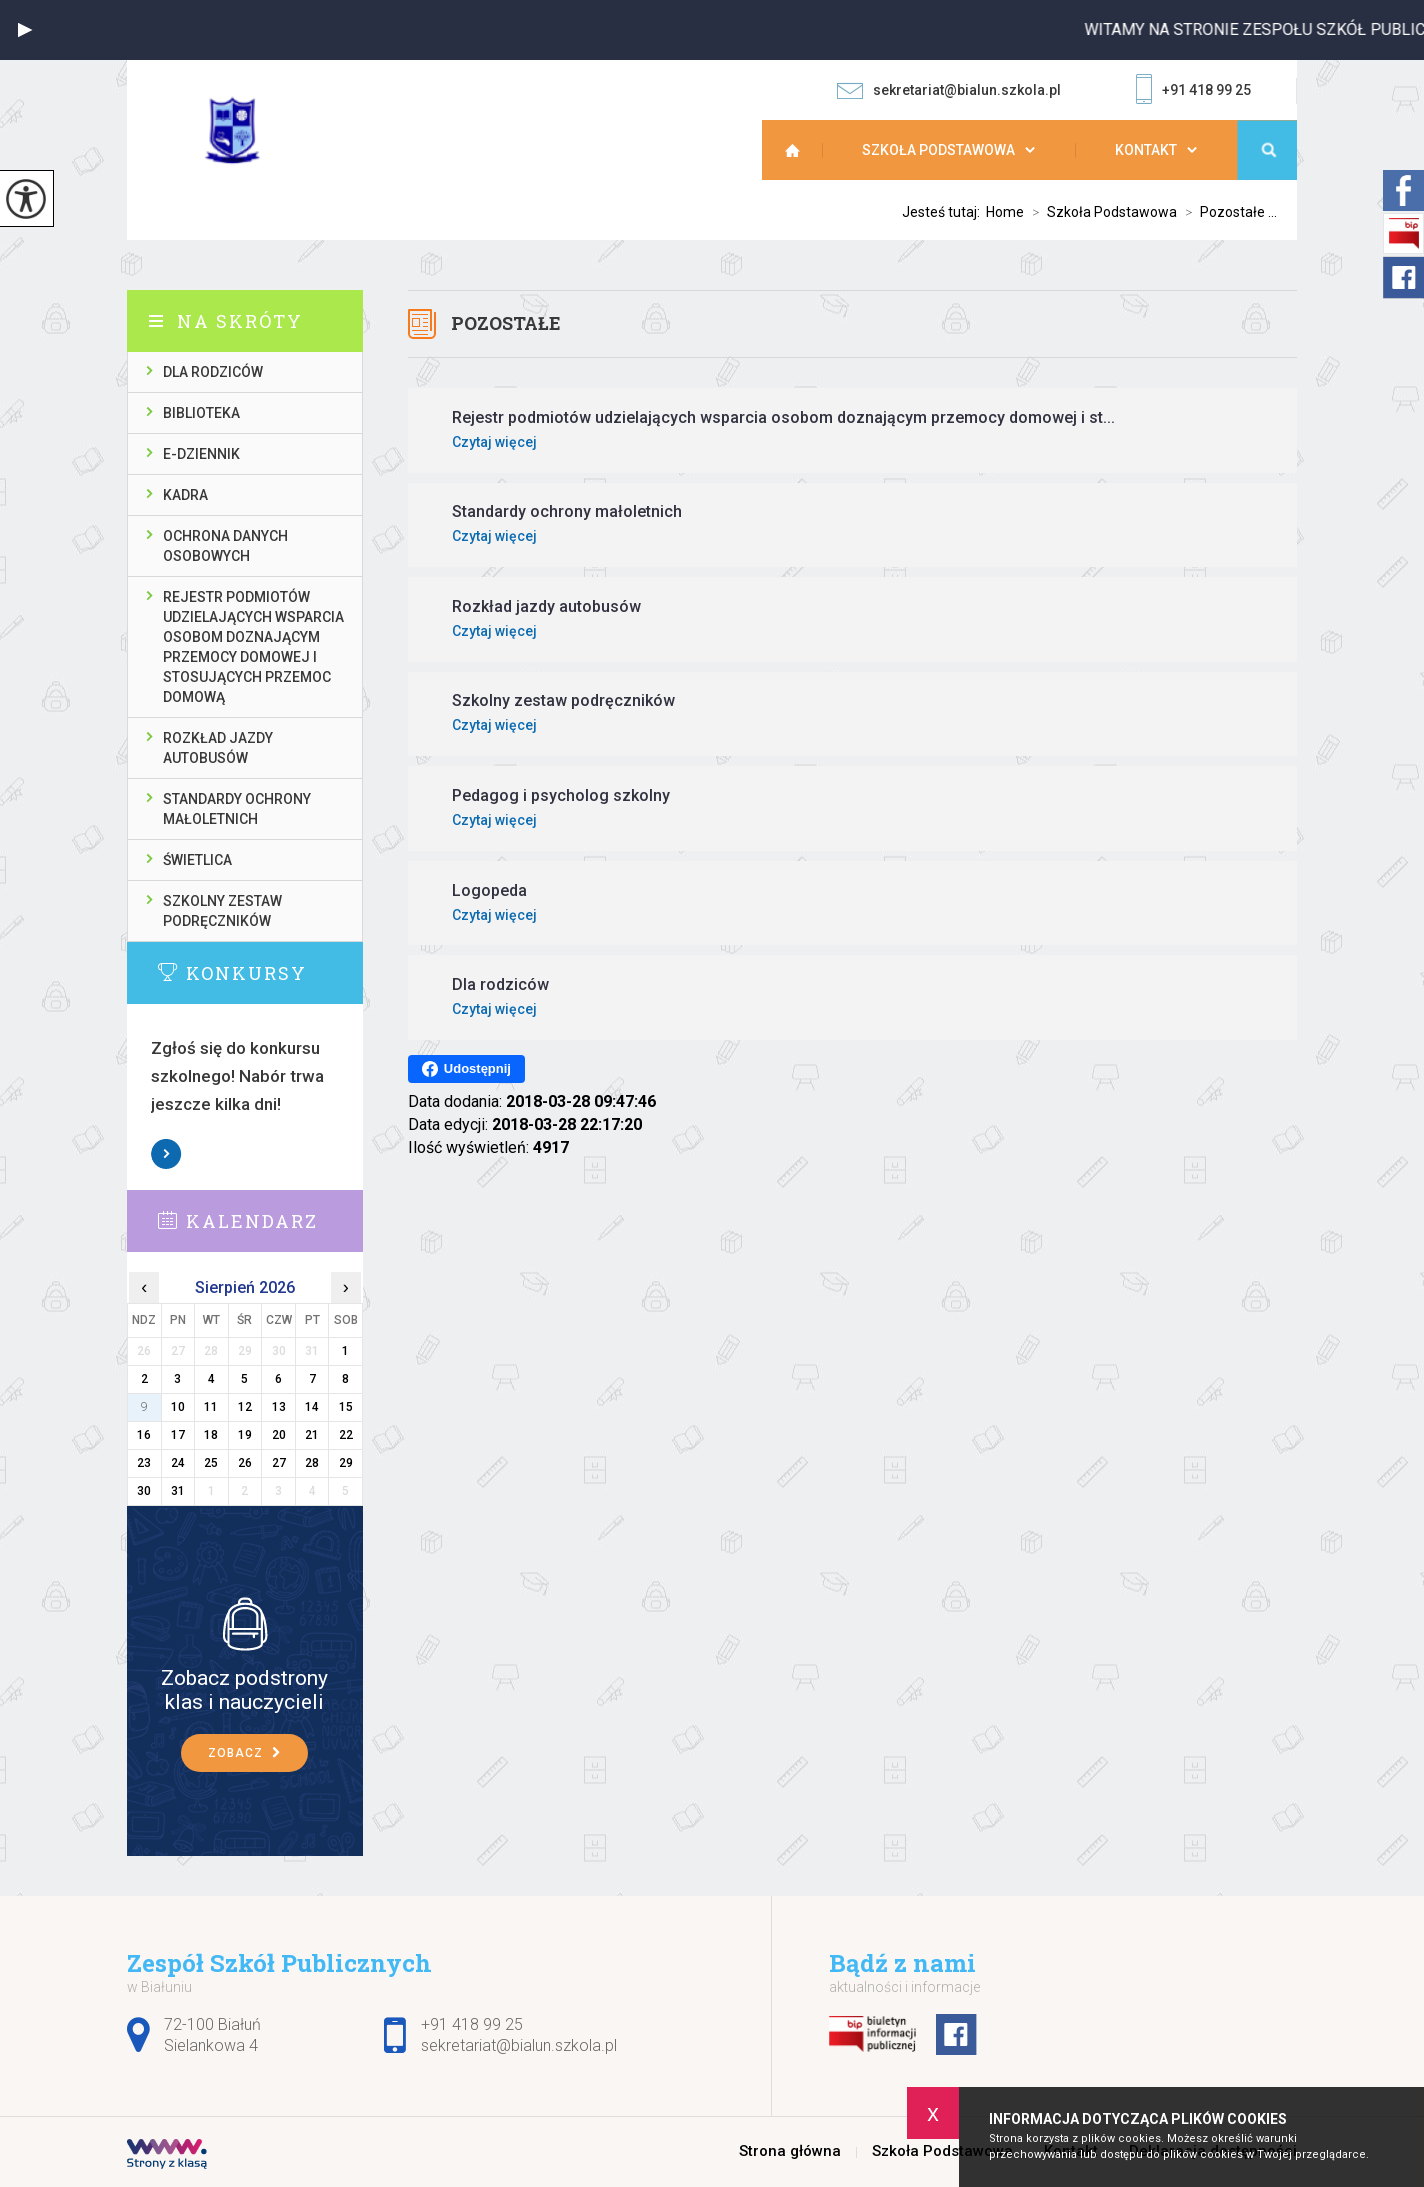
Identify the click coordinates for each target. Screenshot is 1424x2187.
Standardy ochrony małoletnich (237, 809)
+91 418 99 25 (1193, 91)
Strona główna (802, 150)
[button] (25, 30)
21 (312, 1435)
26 (245, 1463)
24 (178, 1463)
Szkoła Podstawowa (938, 150)
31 (178, 1491)
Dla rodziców (213, 372)
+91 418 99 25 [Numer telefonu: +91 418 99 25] (472, 2024)
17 (178, 1435)
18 (211, 1435)
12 (245, 1407)
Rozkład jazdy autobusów (218, 748)
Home (1005, 212)
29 (346, 1463)
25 (211, 1463)
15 (346, 1407)
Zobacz (167, 1154)
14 (312, 1407)
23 (144, 1463)
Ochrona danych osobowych (225, 546)
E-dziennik (201, 454)
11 (211, 1407)
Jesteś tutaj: (944, 212)
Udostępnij (466, 1069)
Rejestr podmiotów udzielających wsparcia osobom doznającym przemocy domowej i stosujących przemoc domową (253, 647)
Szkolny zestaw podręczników (222, 911)
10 (178, 1407)
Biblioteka (201, 413)
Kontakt (1146, 150)
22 (346, 1435)
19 (245, 1435)
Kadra (185, 495)
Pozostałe (506, 323)
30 (144, 1491)
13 (279, 1407)
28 (312, 1463)
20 (279, 1435)
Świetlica (197, 860)
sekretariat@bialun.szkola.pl (949, 90)
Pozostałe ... (1227, 212)
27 (279, 1463)
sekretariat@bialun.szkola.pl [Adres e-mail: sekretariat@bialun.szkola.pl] (519, 2045)
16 (144, 1435)
